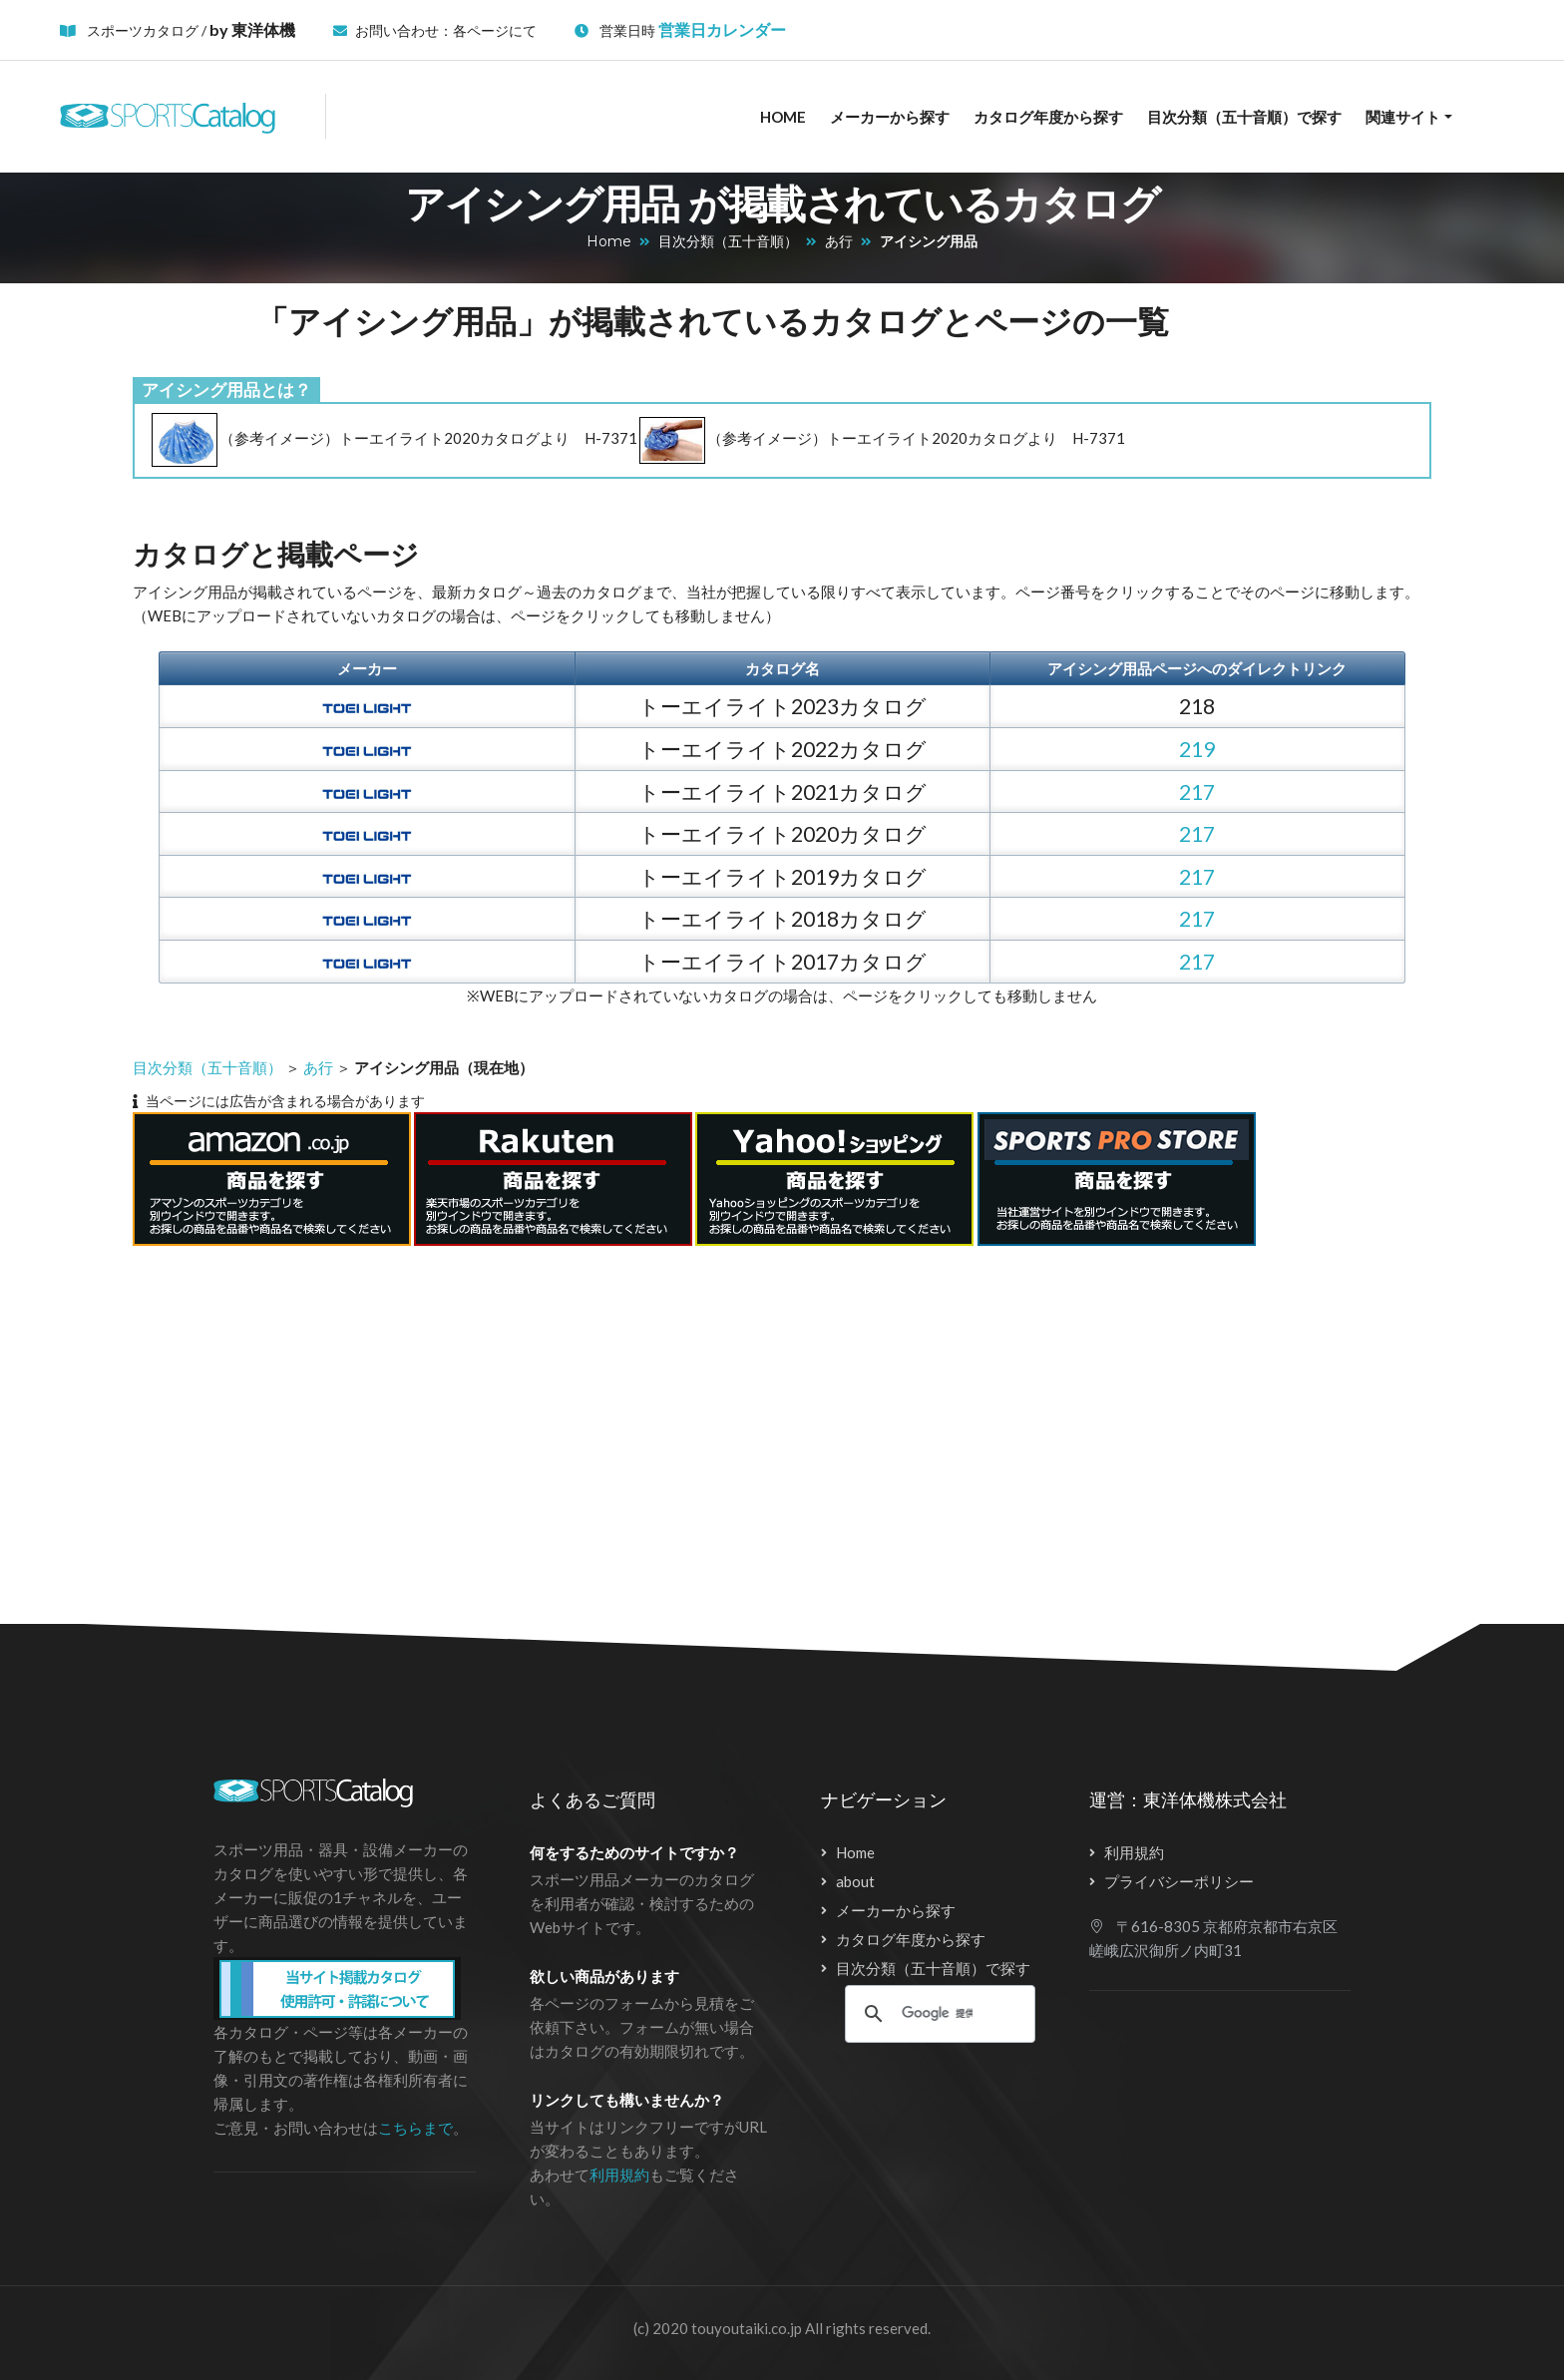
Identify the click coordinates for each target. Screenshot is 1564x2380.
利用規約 (619, 2174)
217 (1197, 791)
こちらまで (415, 2128)
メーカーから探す (890, 117)
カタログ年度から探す (1048, 117)
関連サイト (1403, 117)
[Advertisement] (746, 1422)
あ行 (839, 241)
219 (1197, 748)
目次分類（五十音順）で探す (1244, 117)
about (855, 1881)
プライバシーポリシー (1179, 1881)
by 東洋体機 (252, 29)
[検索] (937, 2014)
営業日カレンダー (722, 29)
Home (783, 117)
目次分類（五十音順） (728, 241)
